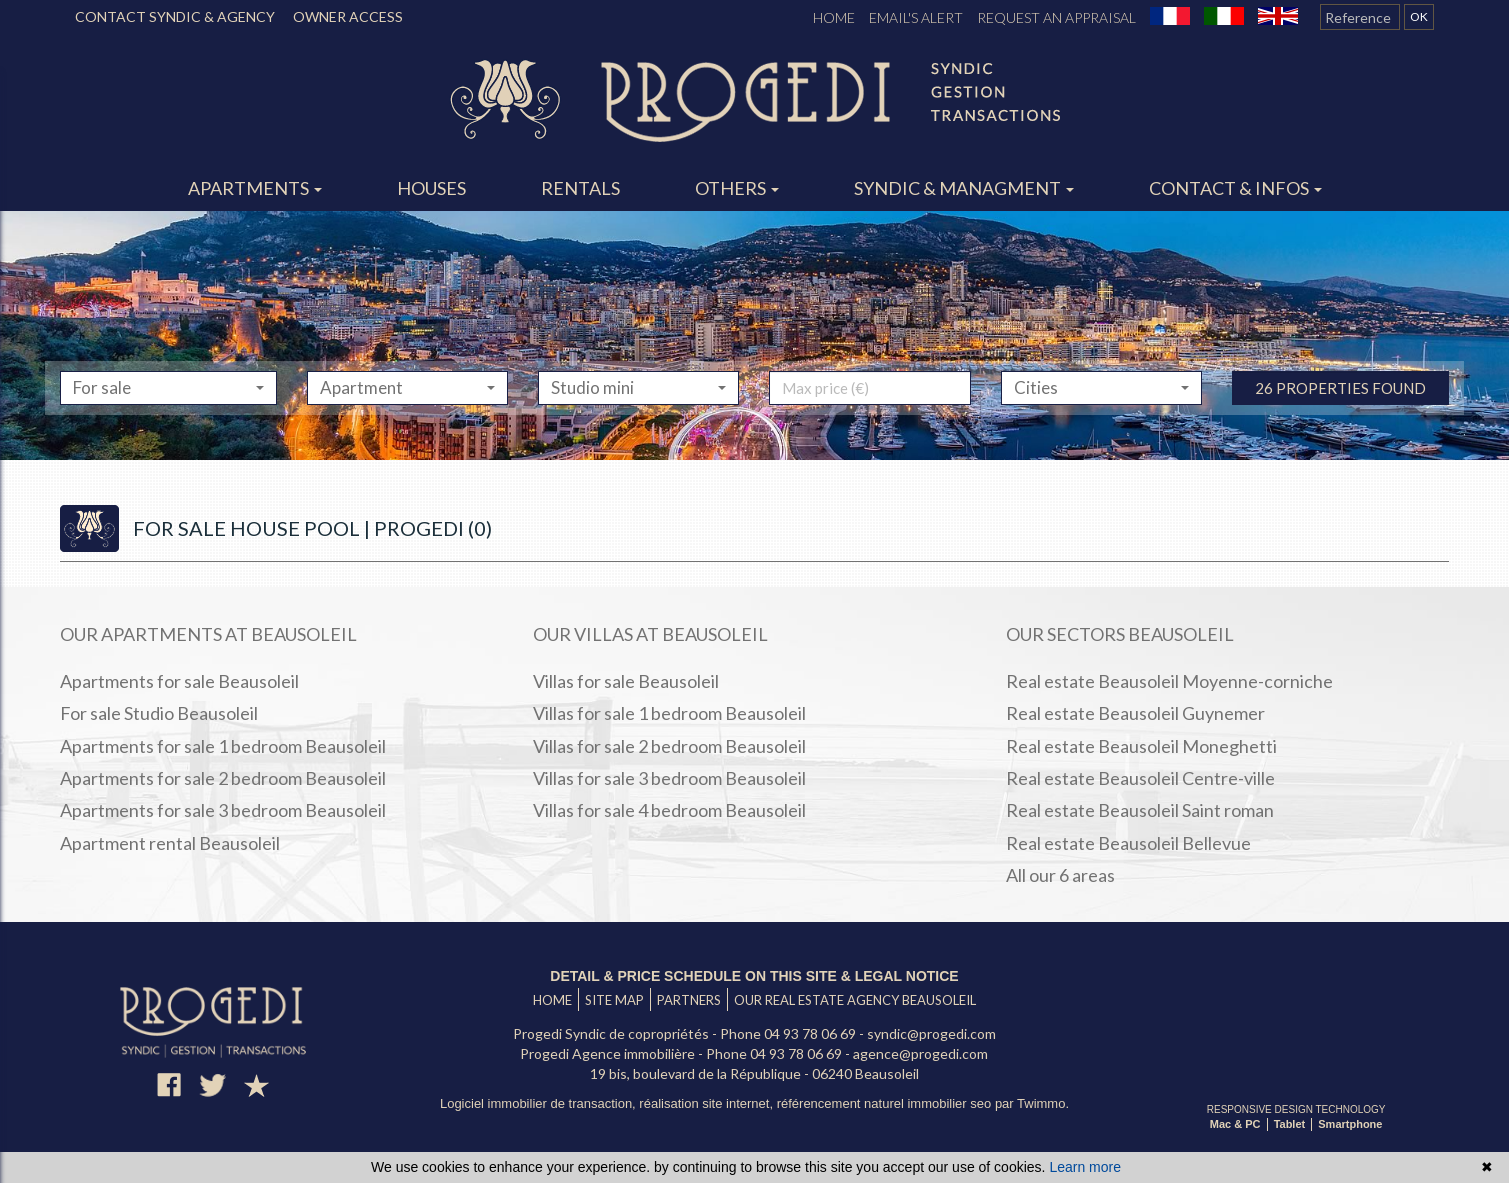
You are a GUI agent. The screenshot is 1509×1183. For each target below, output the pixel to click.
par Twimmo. (1032, 1103)
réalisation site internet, (707, 1103)
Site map (614, 1000)
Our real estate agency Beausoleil (855, 1000)
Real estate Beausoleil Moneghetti (1141, 746)
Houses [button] (431, 188)
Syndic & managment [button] (964, 188)
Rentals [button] (580, 188)
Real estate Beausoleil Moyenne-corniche (1169, 681)
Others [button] (737, 188)
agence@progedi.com (920, 1053)
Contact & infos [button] (1235, 188)
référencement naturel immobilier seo (886, 1103)
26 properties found (1340, 430)
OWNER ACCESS (348, 16)
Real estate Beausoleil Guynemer (1135, 713)
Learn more (1085, 1167)
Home (834, 17)
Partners (689, 1000)
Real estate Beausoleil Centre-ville (1140, 778)
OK (1419, 16)
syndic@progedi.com (931, 1033)
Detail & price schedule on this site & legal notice (754, 976)
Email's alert (916, 17)
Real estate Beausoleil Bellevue (1128, 843)
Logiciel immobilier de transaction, (539, 1103)
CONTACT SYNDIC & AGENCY (175, 16)
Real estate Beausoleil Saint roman (1140, 810)
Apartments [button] (255, 188)
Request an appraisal (1056, 17)
